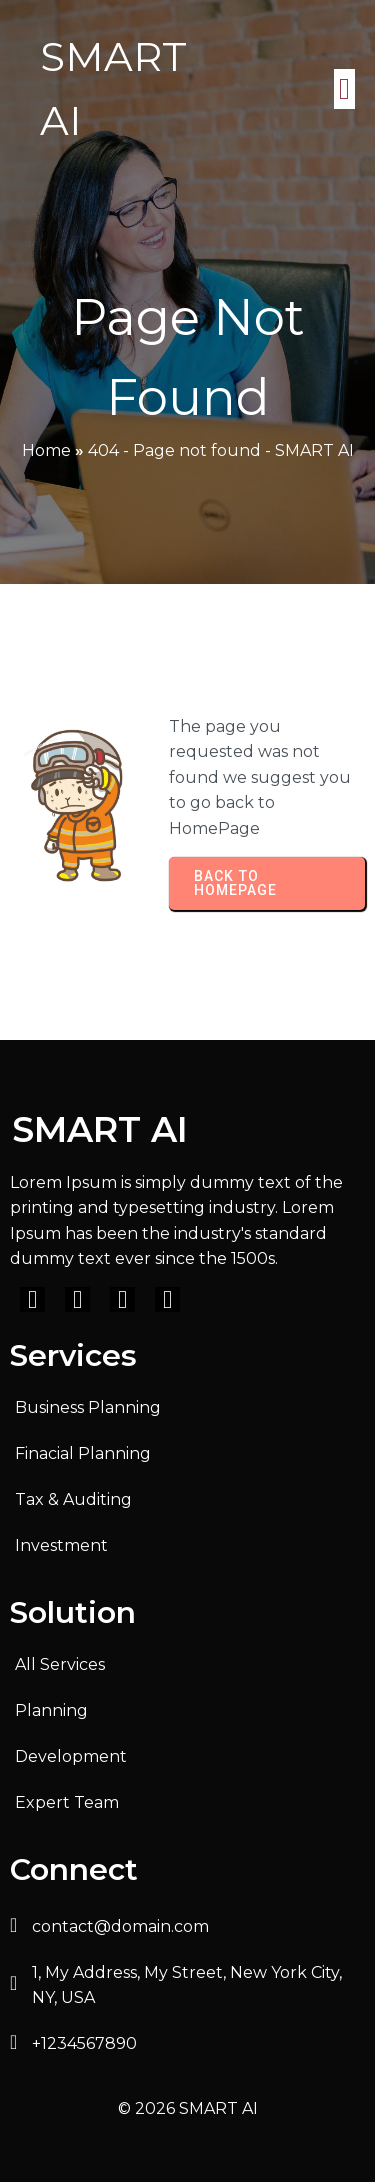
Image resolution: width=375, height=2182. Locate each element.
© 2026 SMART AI (188, 2108)
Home (46, 450)
